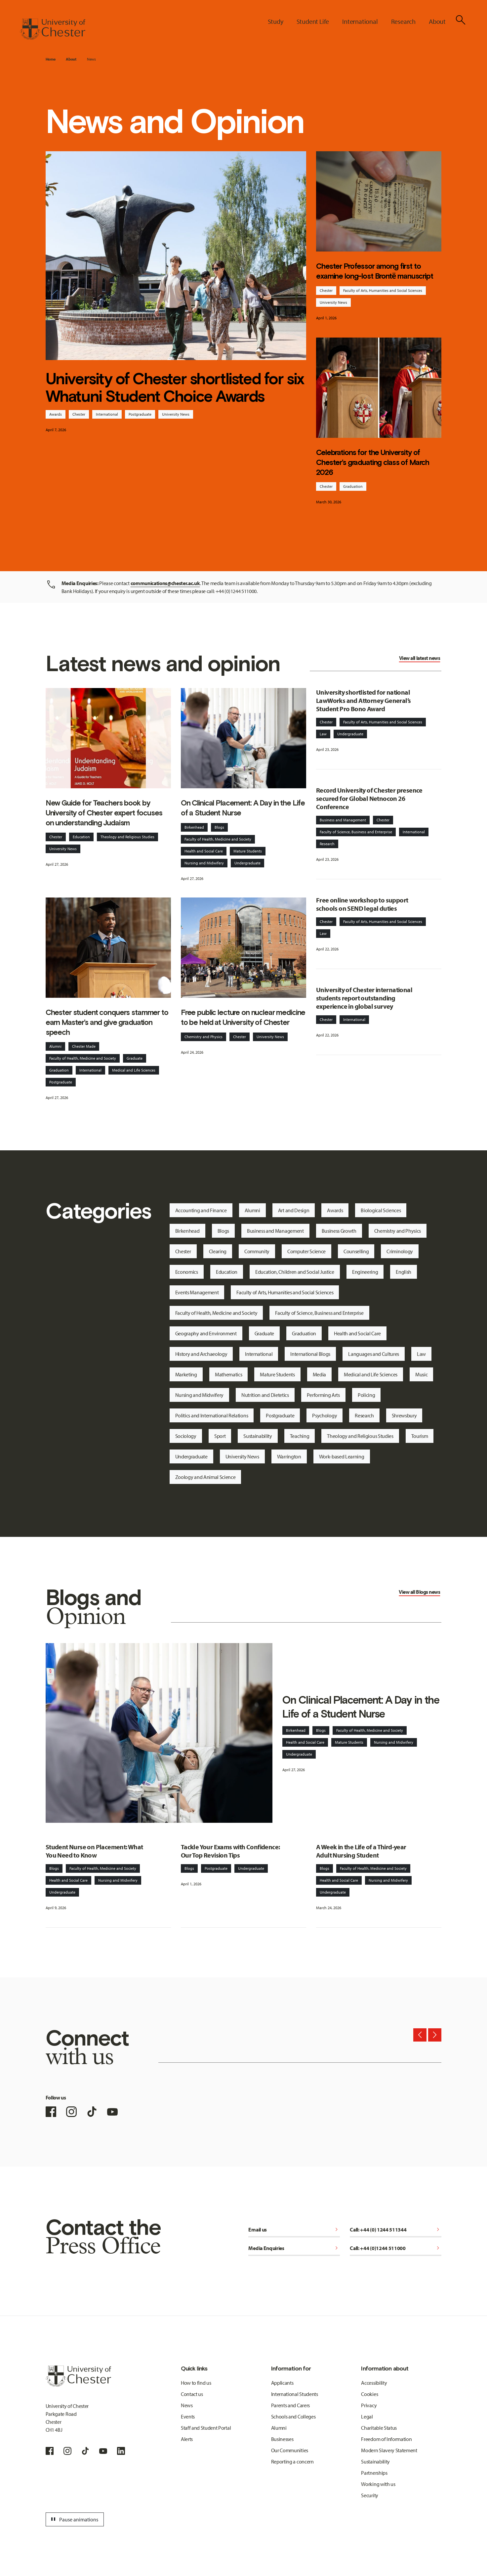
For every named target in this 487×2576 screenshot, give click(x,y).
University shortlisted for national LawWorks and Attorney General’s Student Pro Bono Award (363, 700)
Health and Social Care (203, 851)
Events (188, 2416)
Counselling (356, 1251)
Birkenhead (194, 827)
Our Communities (289, 2450)
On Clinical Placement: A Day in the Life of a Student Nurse (243, 807)
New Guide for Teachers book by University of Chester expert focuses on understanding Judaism (104, 812)
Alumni (55, 1046)
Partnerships (374, 2472)
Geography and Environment (206, 1333)
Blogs (219, 827)
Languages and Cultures (373, 1354)
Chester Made (84, 1046)
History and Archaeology (201, 1354)
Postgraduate (140, 414)
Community (256, 1251)
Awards (55, 414)
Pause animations (73, 2519)
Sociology (185, 1436)
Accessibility (374, 2382)
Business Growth (339, 1230)
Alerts (187, 2439)
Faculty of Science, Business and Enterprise (356, 831)
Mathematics (228, 1374)
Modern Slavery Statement (389, 2450)
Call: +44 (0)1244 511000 (395, 2248)
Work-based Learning (341, 1456)
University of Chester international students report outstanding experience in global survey (364, 998)
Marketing (186, 1374)
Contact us (192, 2394)
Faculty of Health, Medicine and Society (217, 839)
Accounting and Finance (201, 1210)
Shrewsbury (404, 1415)
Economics (186, 1271)
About (71, 59)
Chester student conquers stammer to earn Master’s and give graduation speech (107, 1022)
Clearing (217, 1251)
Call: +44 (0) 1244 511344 (395, 2229)
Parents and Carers (290, 2405)
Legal (367, 2416)
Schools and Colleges (293, 2416)
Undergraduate (247, 862)
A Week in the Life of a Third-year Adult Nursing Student (361, 1851)
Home (51, 59)
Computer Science (306, 1251)
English (403, 1271)
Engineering (365, 1271)
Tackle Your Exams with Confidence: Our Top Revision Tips (230, 1851)
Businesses (282, 2439)
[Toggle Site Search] (460, 19)
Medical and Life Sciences (133, 1070)
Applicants (282, 2382)
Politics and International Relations (211, 1415)
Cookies (369, 2394)
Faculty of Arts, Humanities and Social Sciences (382, 290)
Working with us (378, 2484)
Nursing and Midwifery (204, 862)
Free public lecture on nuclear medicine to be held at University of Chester (243, 1017)
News (91, 59)
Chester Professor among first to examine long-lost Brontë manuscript (374, 271)
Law (323, 733)
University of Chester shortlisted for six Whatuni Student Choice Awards (175, 387)
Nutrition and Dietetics (265, 1395)
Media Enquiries (294, 2248)
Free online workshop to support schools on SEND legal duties (362, 904)
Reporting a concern (292, 2461)
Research (327, 843)
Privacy (369, 2405)
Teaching (299, 1436)
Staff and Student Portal (206, 2427)
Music (421, 1374)
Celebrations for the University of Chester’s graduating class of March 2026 (372, 462)
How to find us (196, 2382)
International (107, 414)
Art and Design (293, 1210)
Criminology (399, 1251)
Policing (366, 1395)
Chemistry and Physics (203, 1036)
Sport (219, 1436)
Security (369, 2495)
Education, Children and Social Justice (294, 1271)
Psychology (324, 1415)
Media (319, 1374)
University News (175, 414)
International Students (294, 2394)
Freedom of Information (386, 2439)
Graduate (134, 1058)
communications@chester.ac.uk (165, 583)
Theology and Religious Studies (127, 836)
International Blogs (310, 1354)
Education (81, 836)
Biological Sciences (381, 1210)
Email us (294, 2229)
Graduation (353, 486)
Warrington (289, 1456)
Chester (78, 414)
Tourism (419, 1436)
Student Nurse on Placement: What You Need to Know (94, 1851)
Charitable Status (379, 2427)
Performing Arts (323, 1395)
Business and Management (343, 819)
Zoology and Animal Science (205, 1477)
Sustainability (257, 1436)
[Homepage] (52, 29)
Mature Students (247, 851)
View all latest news (419, 658)
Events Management (197, 1292)
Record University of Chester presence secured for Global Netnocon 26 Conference (369, 798)
